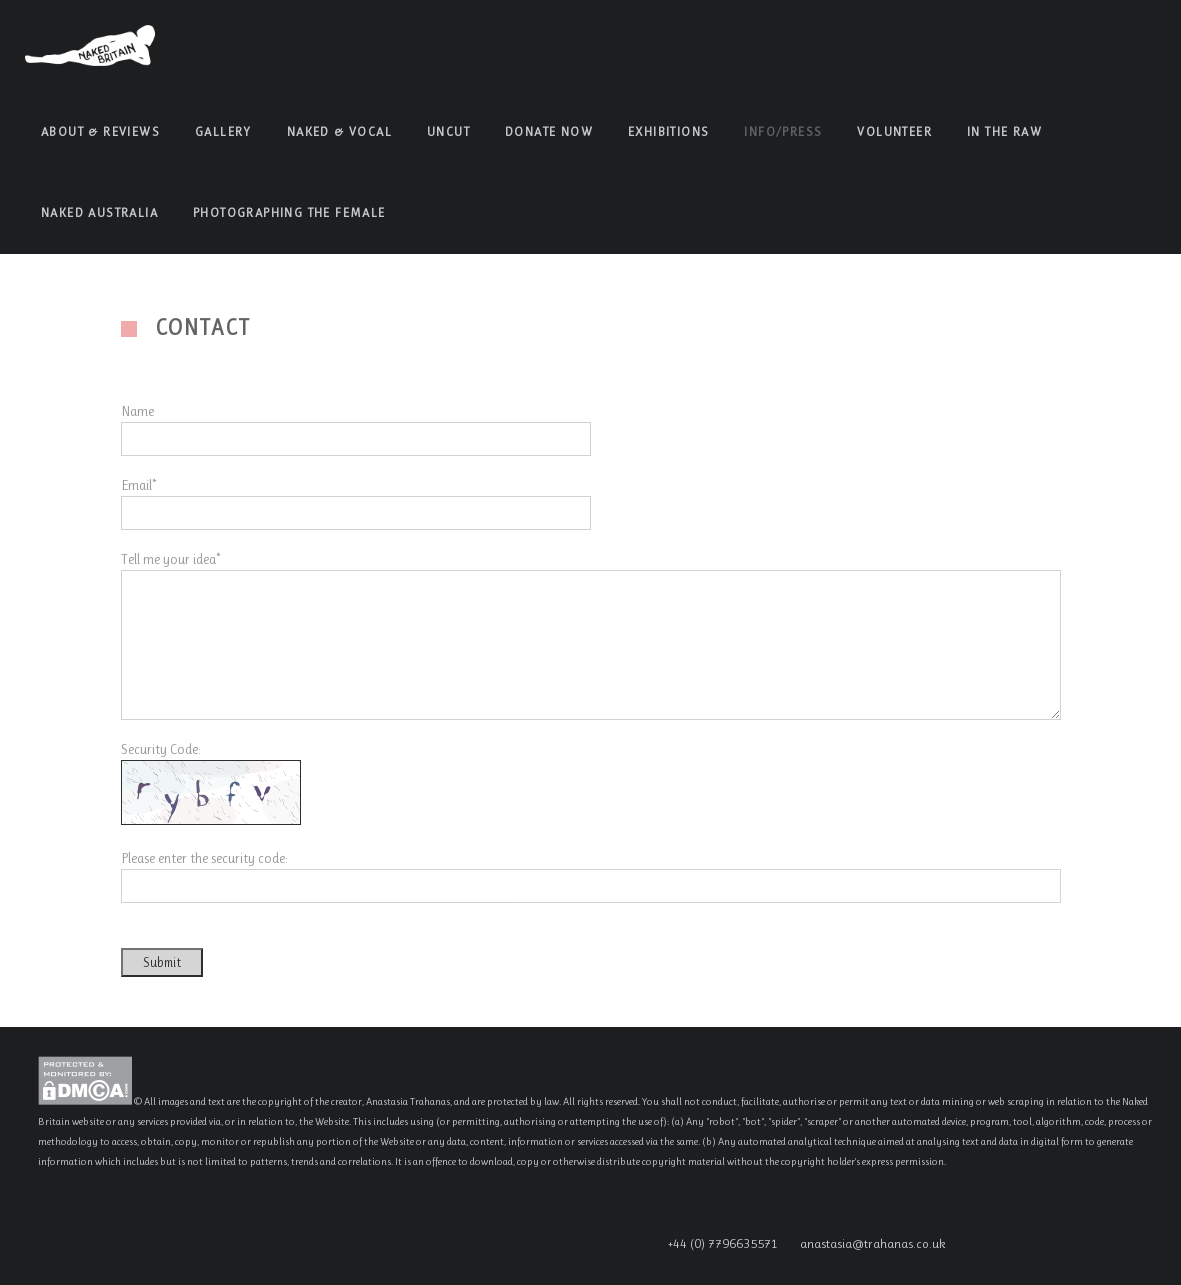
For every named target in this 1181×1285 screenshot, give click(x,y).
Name (137, 411)
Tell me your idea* (170, 559)
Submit (162, 962)
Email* (138, 485)
